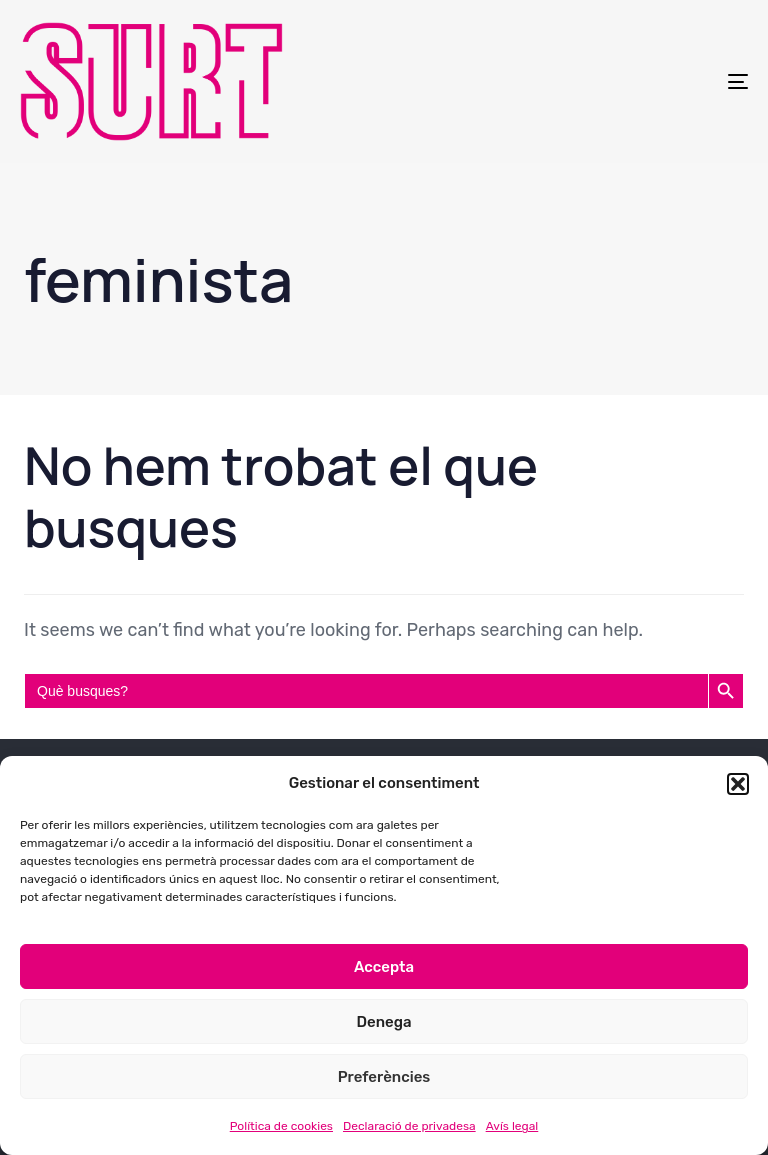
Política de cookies (281, 1126)
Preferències (384, 1077)
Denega (383, 1022)
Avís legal (512, 1126)
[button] (738, 784)
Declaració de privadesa (409, 1126)
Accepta (384, 967)
